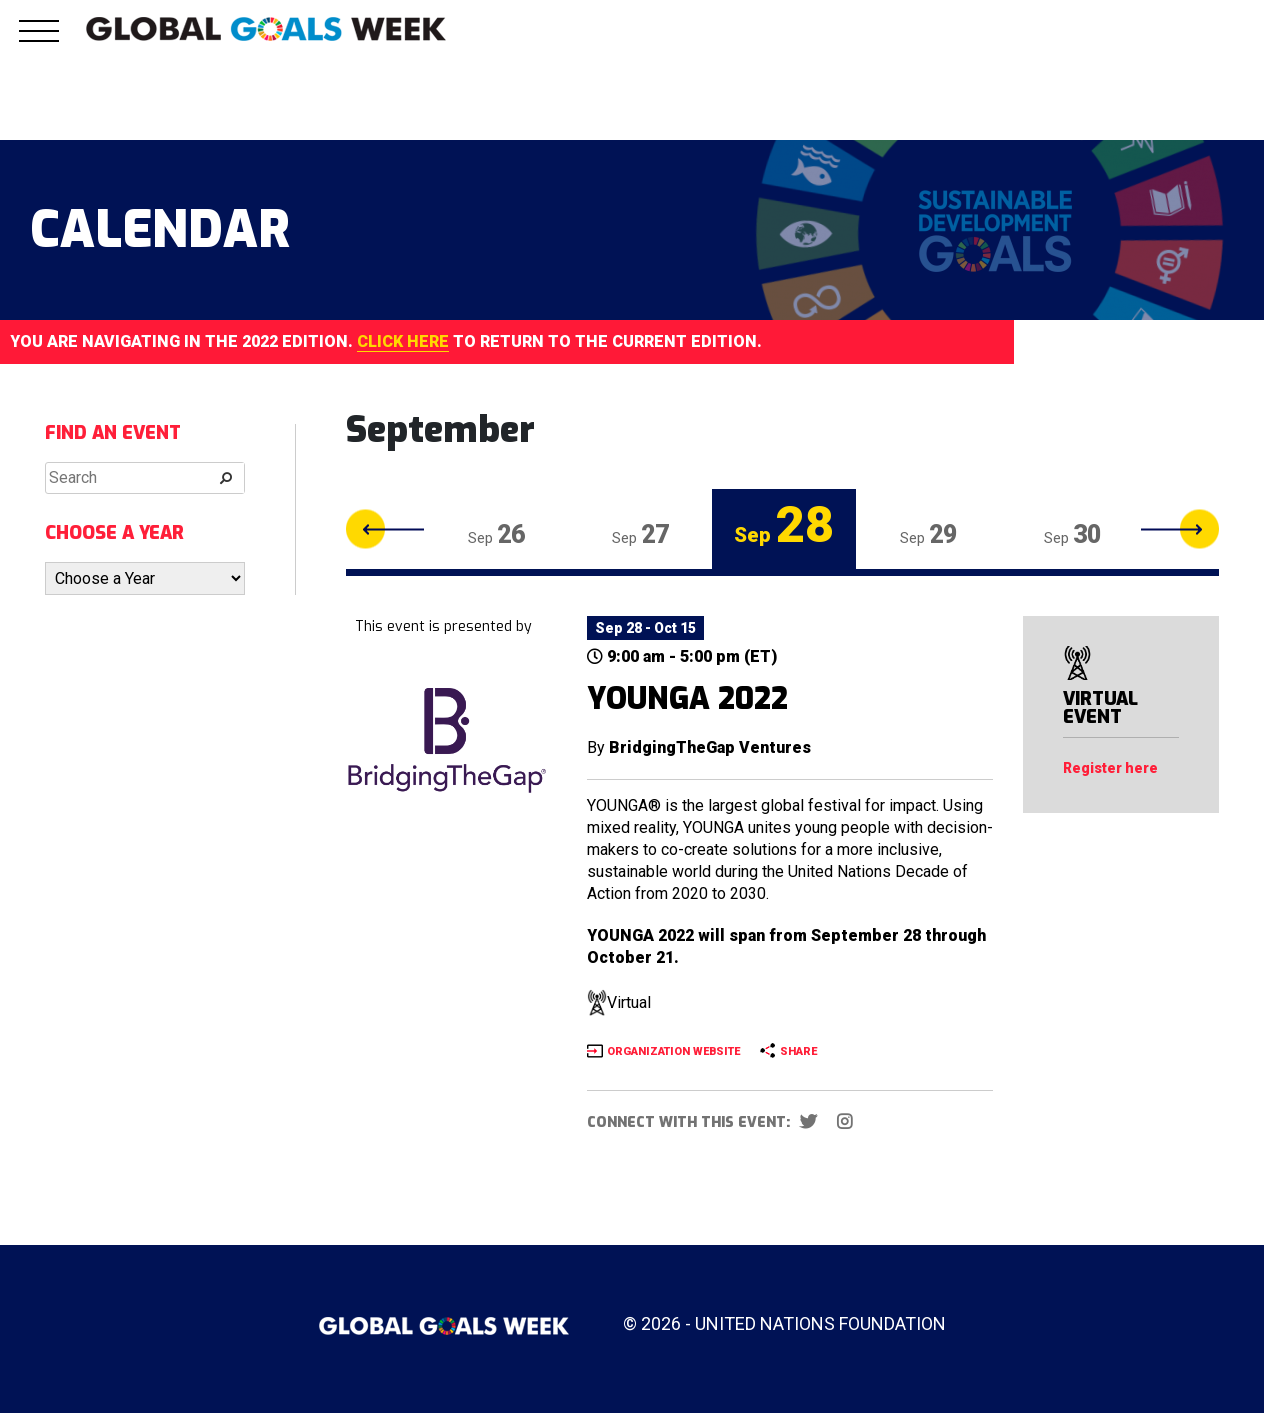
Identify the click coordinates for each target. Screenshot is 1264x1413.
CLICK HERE (403, 341)
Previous (385, 529)
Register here (1110, 768)
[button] (39, 42)
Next (1180, 529)
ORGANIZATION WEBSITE (673, 1051)
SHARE (798, 1051)
